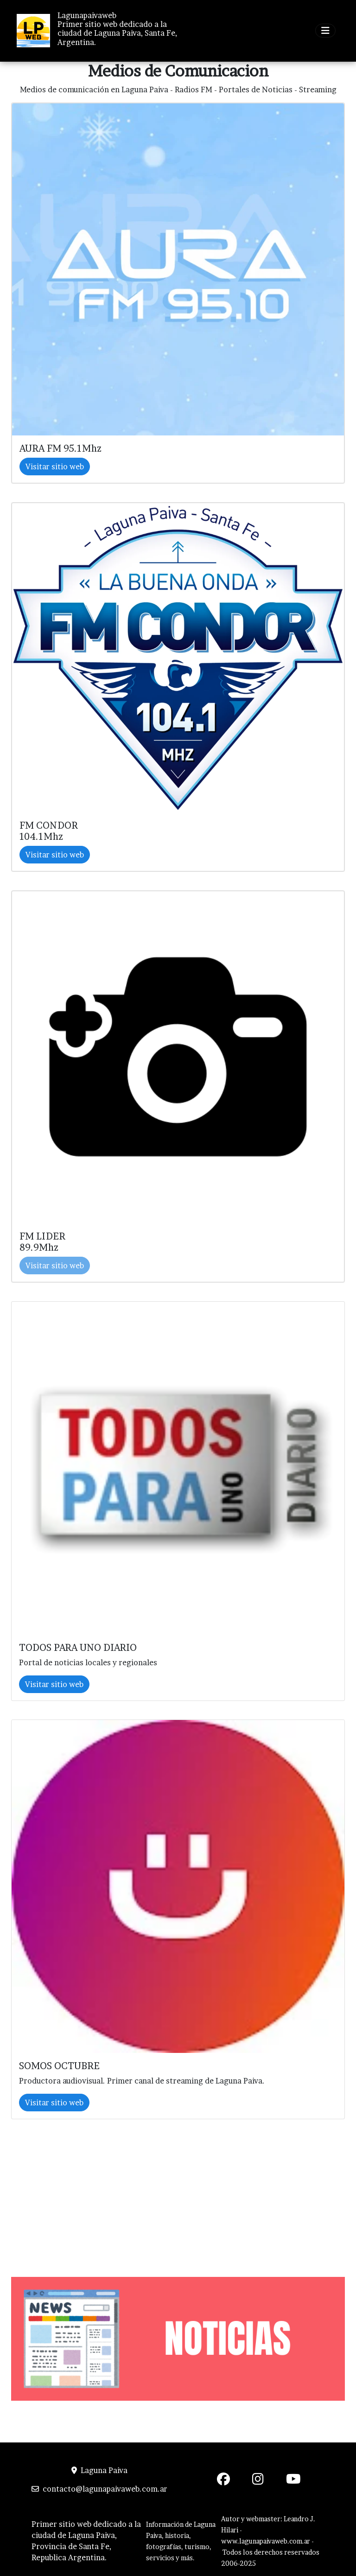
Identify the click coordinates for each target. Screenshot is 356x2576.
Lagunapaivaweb (86, 15)
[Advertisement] (178, 2189)
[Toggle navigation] (325, 31)
